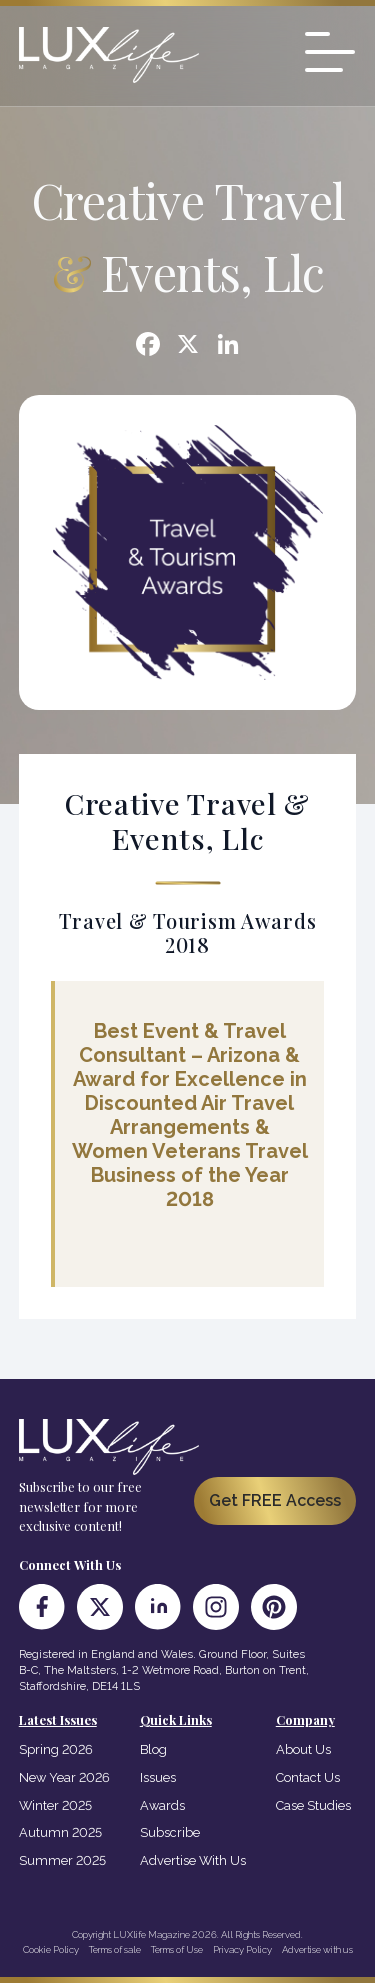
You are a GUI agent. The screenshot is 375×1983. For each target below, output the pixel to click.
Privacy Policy (242, 1949)
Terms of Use (177, 1949)
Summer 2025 (62, 1860)
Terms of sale (115, 1949)
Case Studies (313, 1805)
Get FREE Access (275, 1500)
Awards (162, 1805)
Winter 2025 (55, 1805)
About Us (303, 1749)
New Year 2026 (64, 1777)
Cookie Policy (51, 1949)
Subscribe (170, 1832)
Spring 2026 (56, 1749)
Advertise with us (317, 1949)
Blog (153, 1749)
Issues (158, 1777)
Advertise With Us (193, 1860)
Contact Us (308, 1777)
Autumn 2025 (60, 1832)
